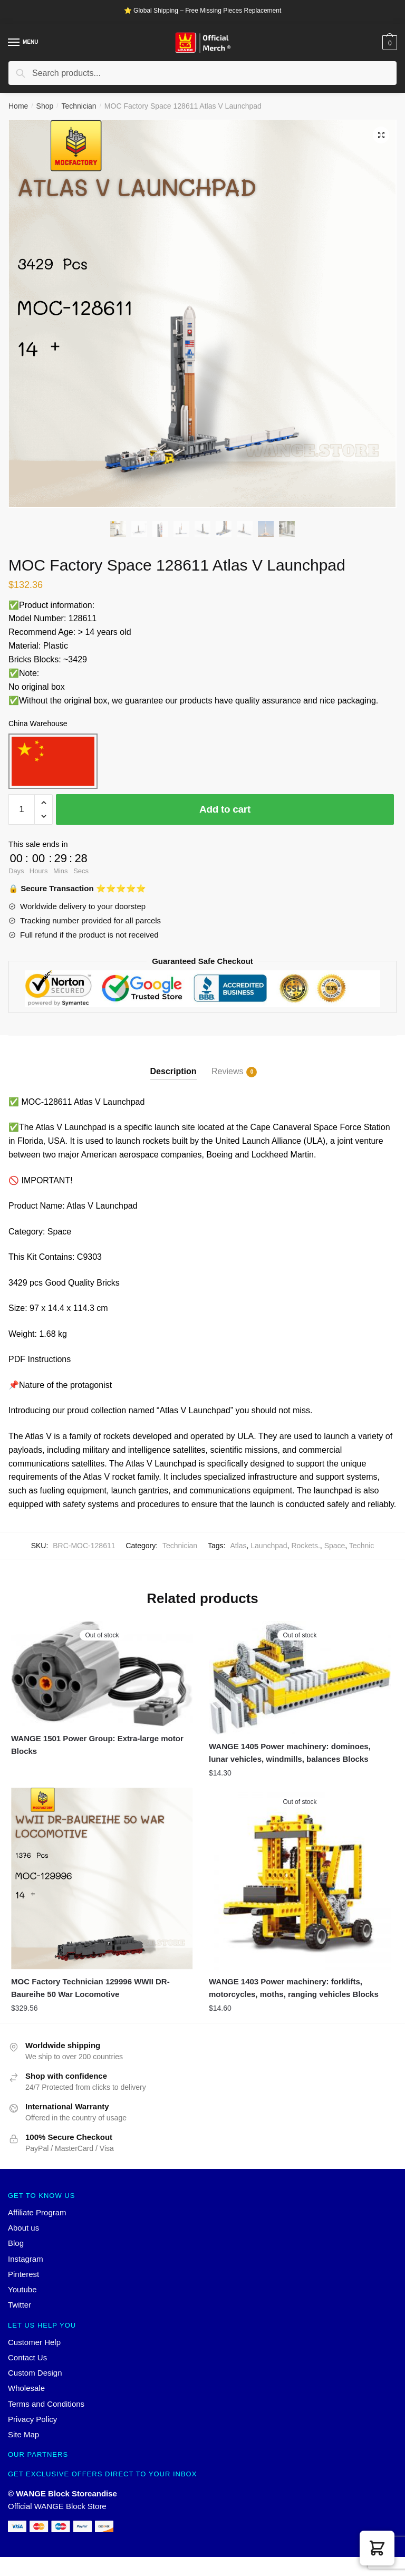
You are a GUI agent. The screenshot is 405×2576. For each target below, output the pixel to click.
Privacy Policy (32, 2419)
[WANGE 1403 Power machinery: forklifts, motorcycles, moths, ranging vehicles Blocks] (300, 1879)
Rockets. (305, 1545)
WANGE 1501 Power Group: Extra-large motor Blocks (97, 1744)
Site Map (23, 2434)
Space (334, 1545)
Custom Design (35, 2372)
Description (173, 1071)
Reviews (227, 1072)
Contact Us (27, 2357)
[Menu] (14, 42)
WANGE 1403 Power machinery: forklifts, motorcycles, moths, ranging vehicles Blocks (294, 1988)
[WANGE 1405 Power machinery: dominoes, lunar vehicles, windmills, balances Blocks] (300, 1677)
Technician (78, 106)
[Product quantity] (21, 809)
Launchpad (268, 1545)
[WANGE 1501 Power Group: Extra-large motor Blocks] (102, 1673)
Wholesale (26, 2388)
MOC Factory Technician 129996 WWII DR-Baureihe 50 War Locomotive (90, 1988)
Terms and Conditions (46, 2403)
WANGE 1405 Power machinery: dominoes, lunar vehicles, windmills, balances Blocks (290, 1752)
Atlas (238, 1545)
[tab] (173, 1062)
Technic (361, 1545)
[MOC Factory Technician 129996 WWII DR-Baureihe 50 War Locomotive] (102, 1879)
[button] (377, 2548)
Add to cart (224, 809)
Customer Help (34, 2342)
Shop (45, 106)
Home (18, 106)
